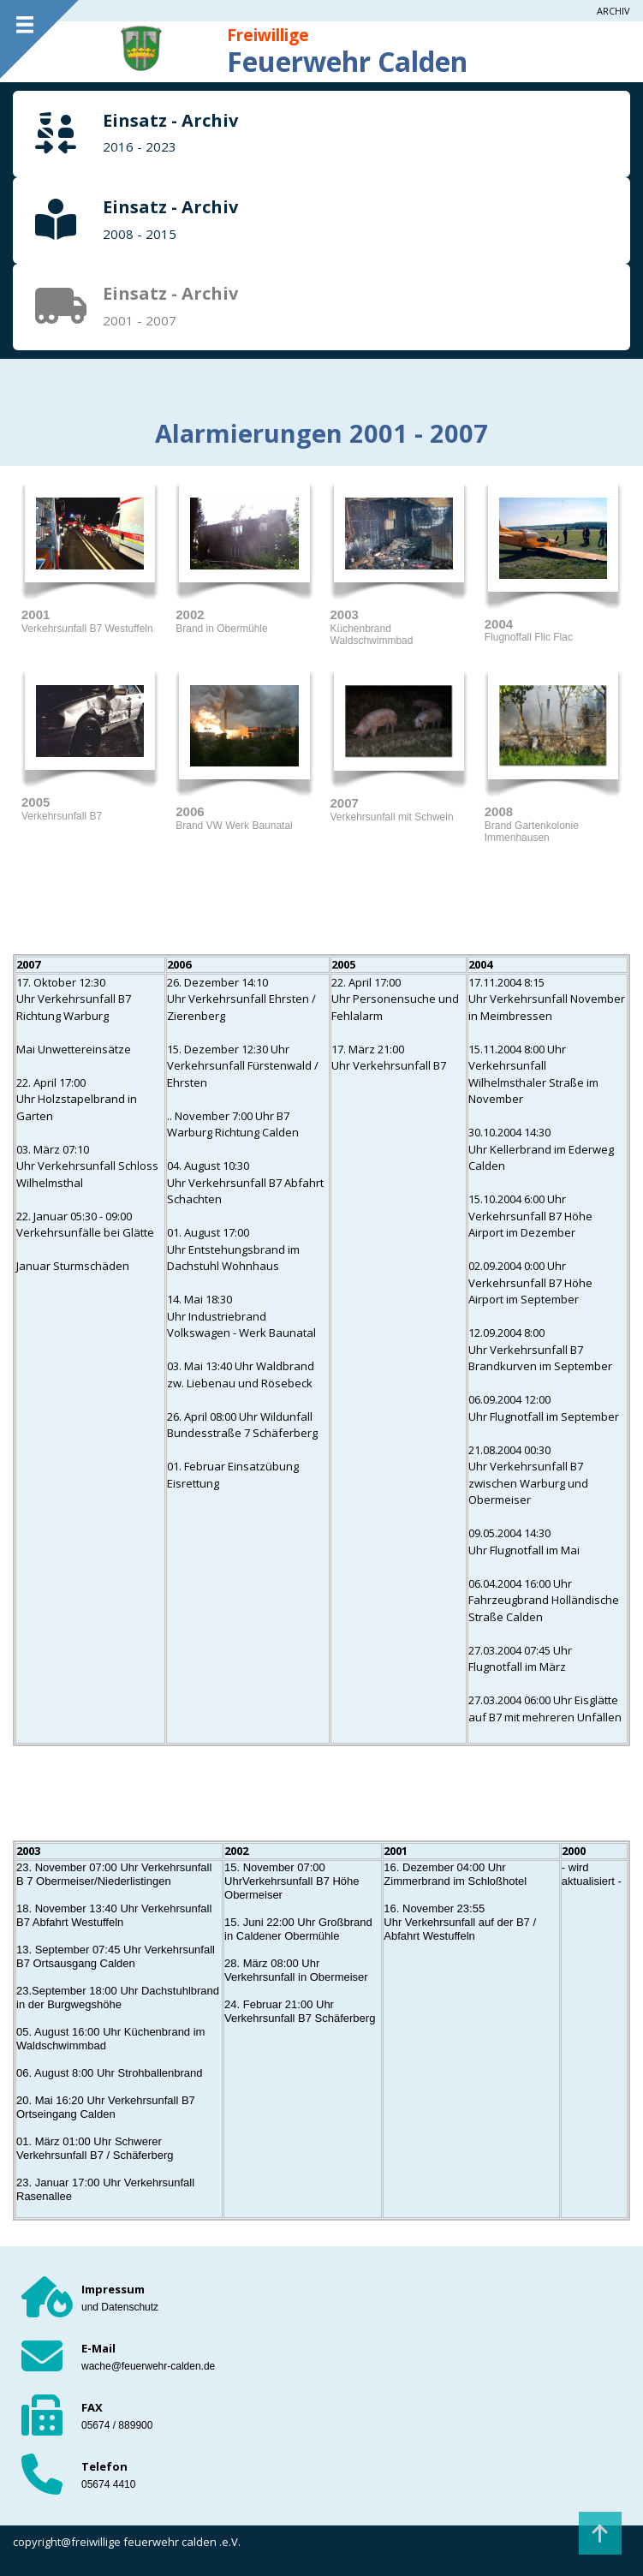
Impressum (113, 2289)
